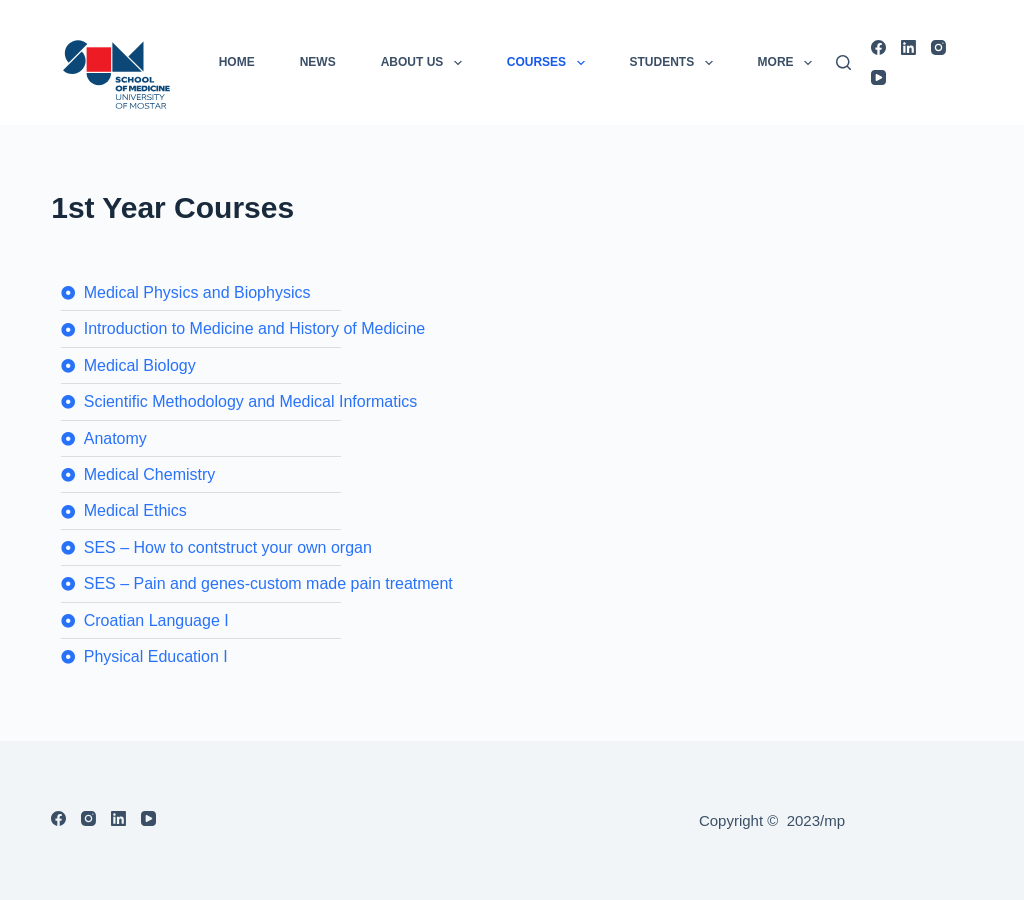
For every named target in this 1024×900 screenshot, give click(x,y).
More (789, 63)
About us (425, 63)
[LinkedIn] (908, 47)
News (318, 62)
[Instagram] (938, 47)
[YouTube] (878, 77)
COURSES (550, 63)
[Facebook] (878, 47)
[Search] (843, 62)
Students (675, 63)
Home (237, 62)
